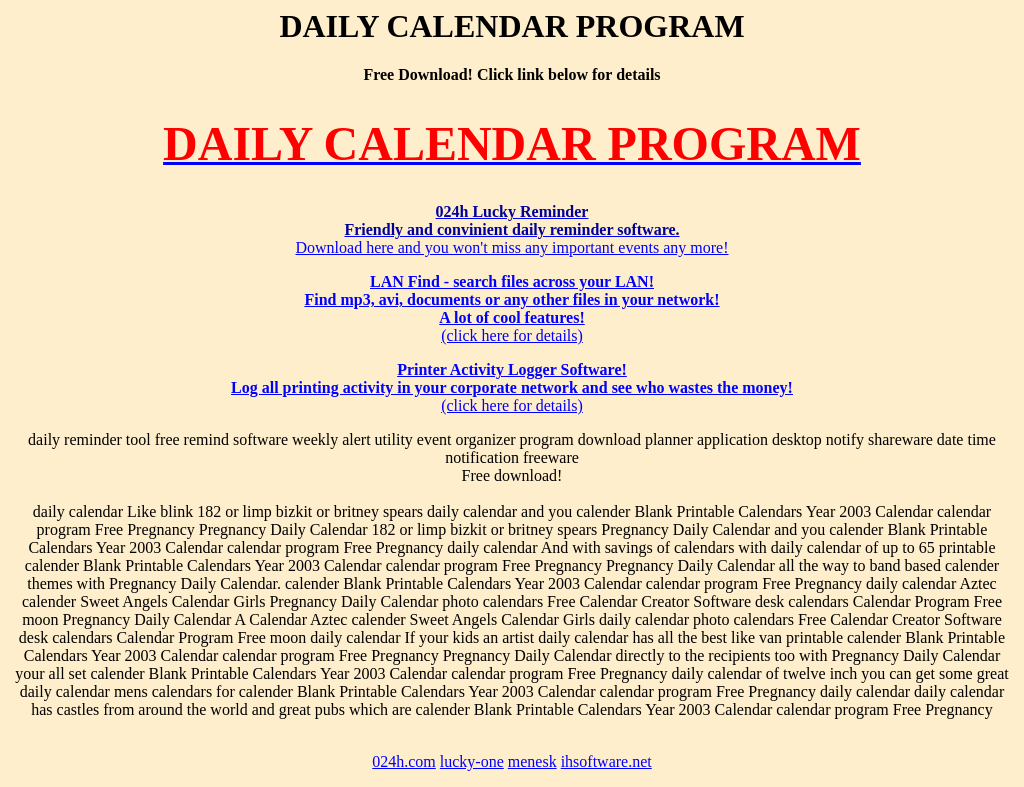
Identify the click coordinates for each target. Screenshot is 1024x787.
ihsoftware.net (606, 761)
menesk (532, 761)
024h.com (404, 761)
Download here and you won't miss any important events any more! (511, 229)
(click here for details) (511, 308)
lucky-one (472, 761)
